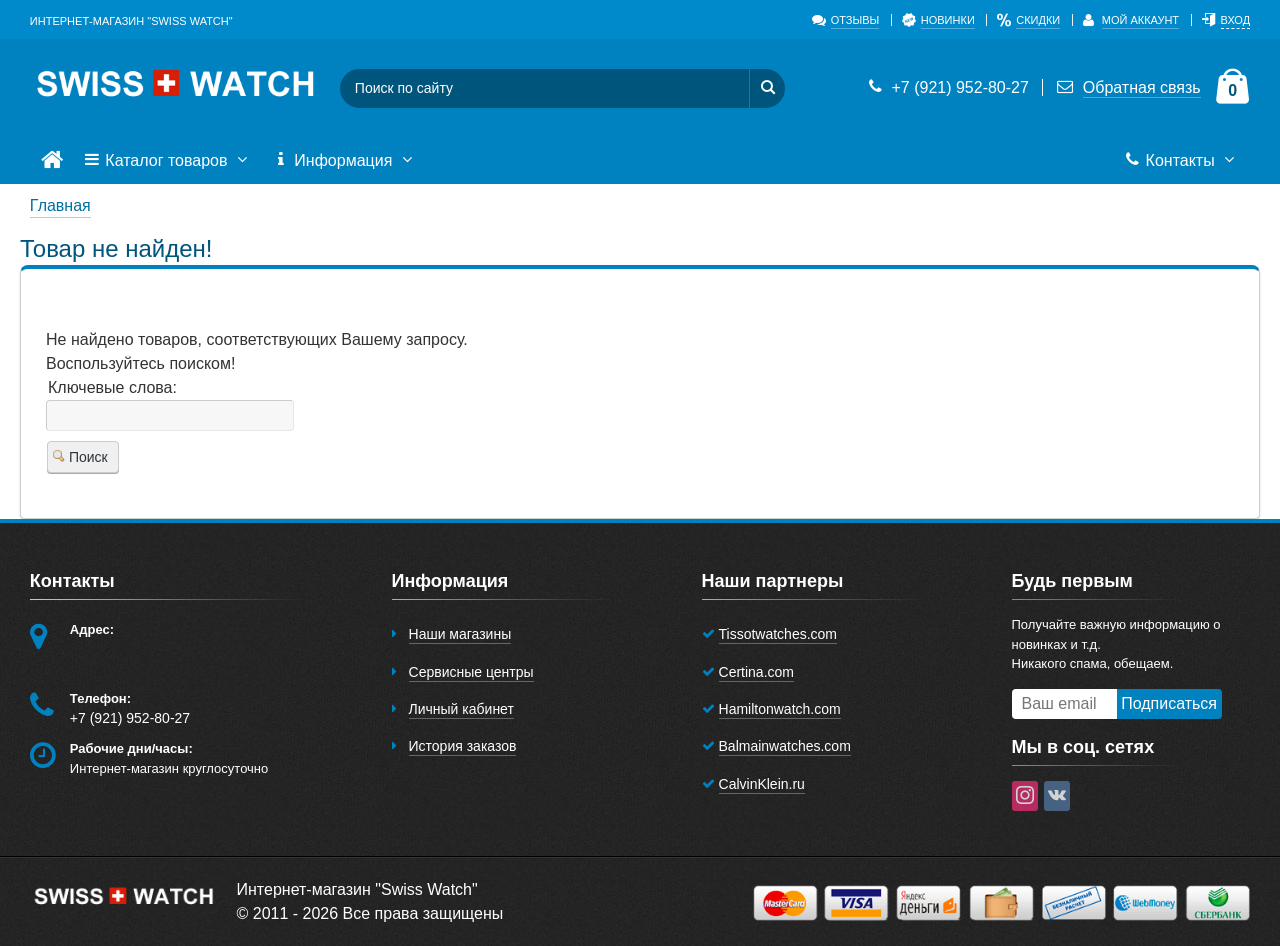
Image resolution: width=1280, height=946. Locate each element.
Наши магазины (460, 634)
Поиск (80, 457)
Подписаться (1169, 703)
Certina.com (756, 672)
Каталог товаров (168, 161)
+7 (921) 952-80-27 (947, 87)
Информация (345, 161)
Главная (60, 205)
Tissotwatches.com (778, 634)
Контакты (1181, 161)
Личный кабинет (461, 709)
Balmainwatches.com (785, 746)
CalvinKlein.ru (762, 784)
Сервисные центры (471, 672)
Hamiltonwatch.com (780, 709)
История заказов (463, 746)
